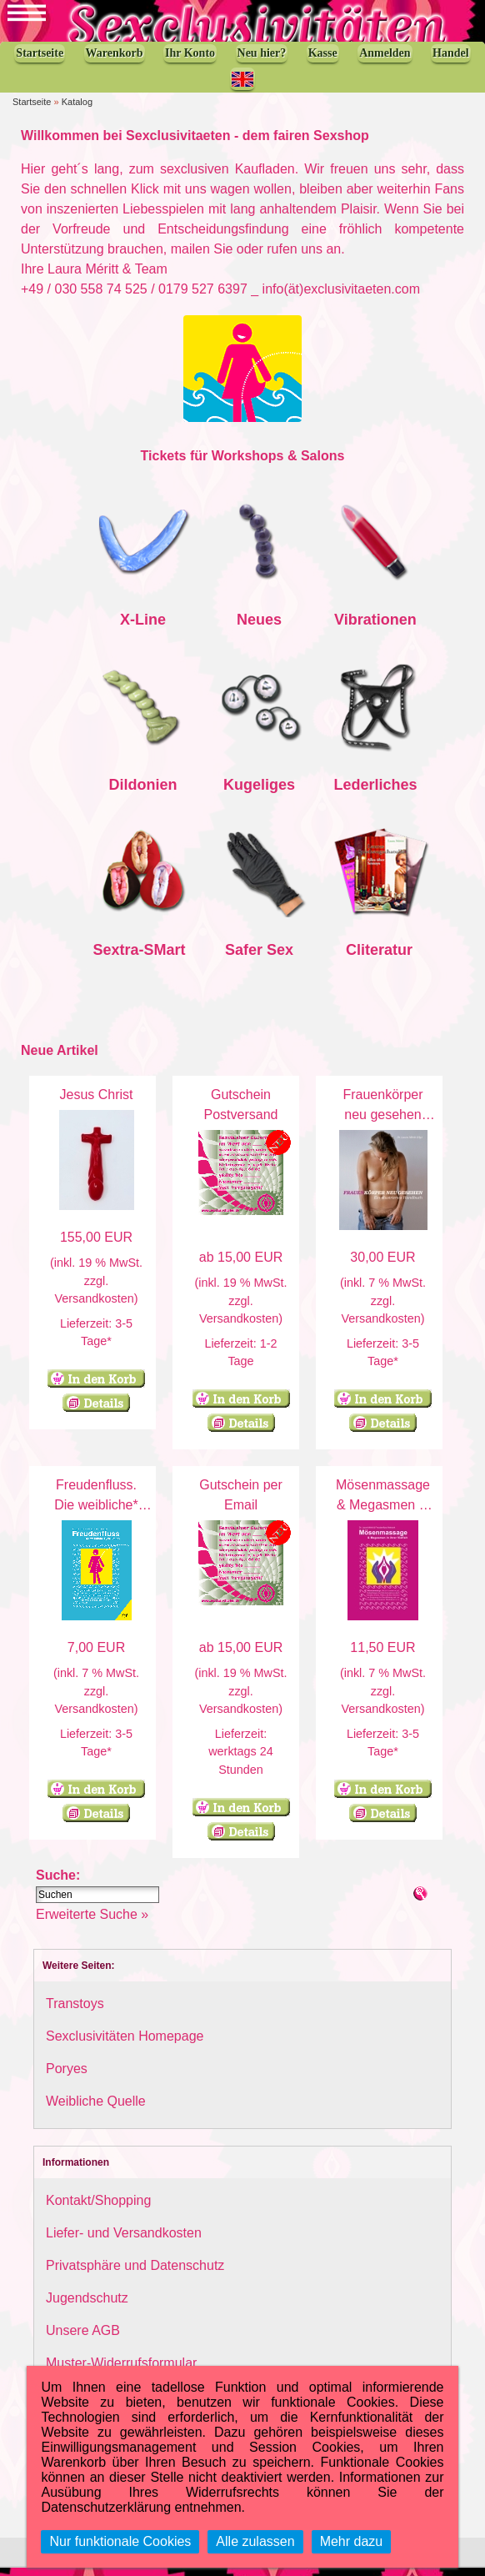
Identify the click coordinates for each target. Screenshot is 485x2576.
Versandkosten (93, 1306)
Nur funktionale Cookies (120, 2541)
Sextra (116, 958)
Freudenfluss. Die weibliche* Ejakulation (96, 1513)
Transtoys (75, 2012)
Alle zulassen (255, 2541)
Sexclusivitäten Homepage (124, 2044)
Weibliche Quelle (96, 2109)
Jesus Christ (95, 1103)
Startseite (31, 110)
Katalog (77, 110)
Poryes (67, 2077)
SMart (165, 958)
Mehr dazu (351, 2541)
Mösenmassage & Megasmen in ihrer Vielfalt (383, 1513)
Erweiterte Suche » (92, 1923)
